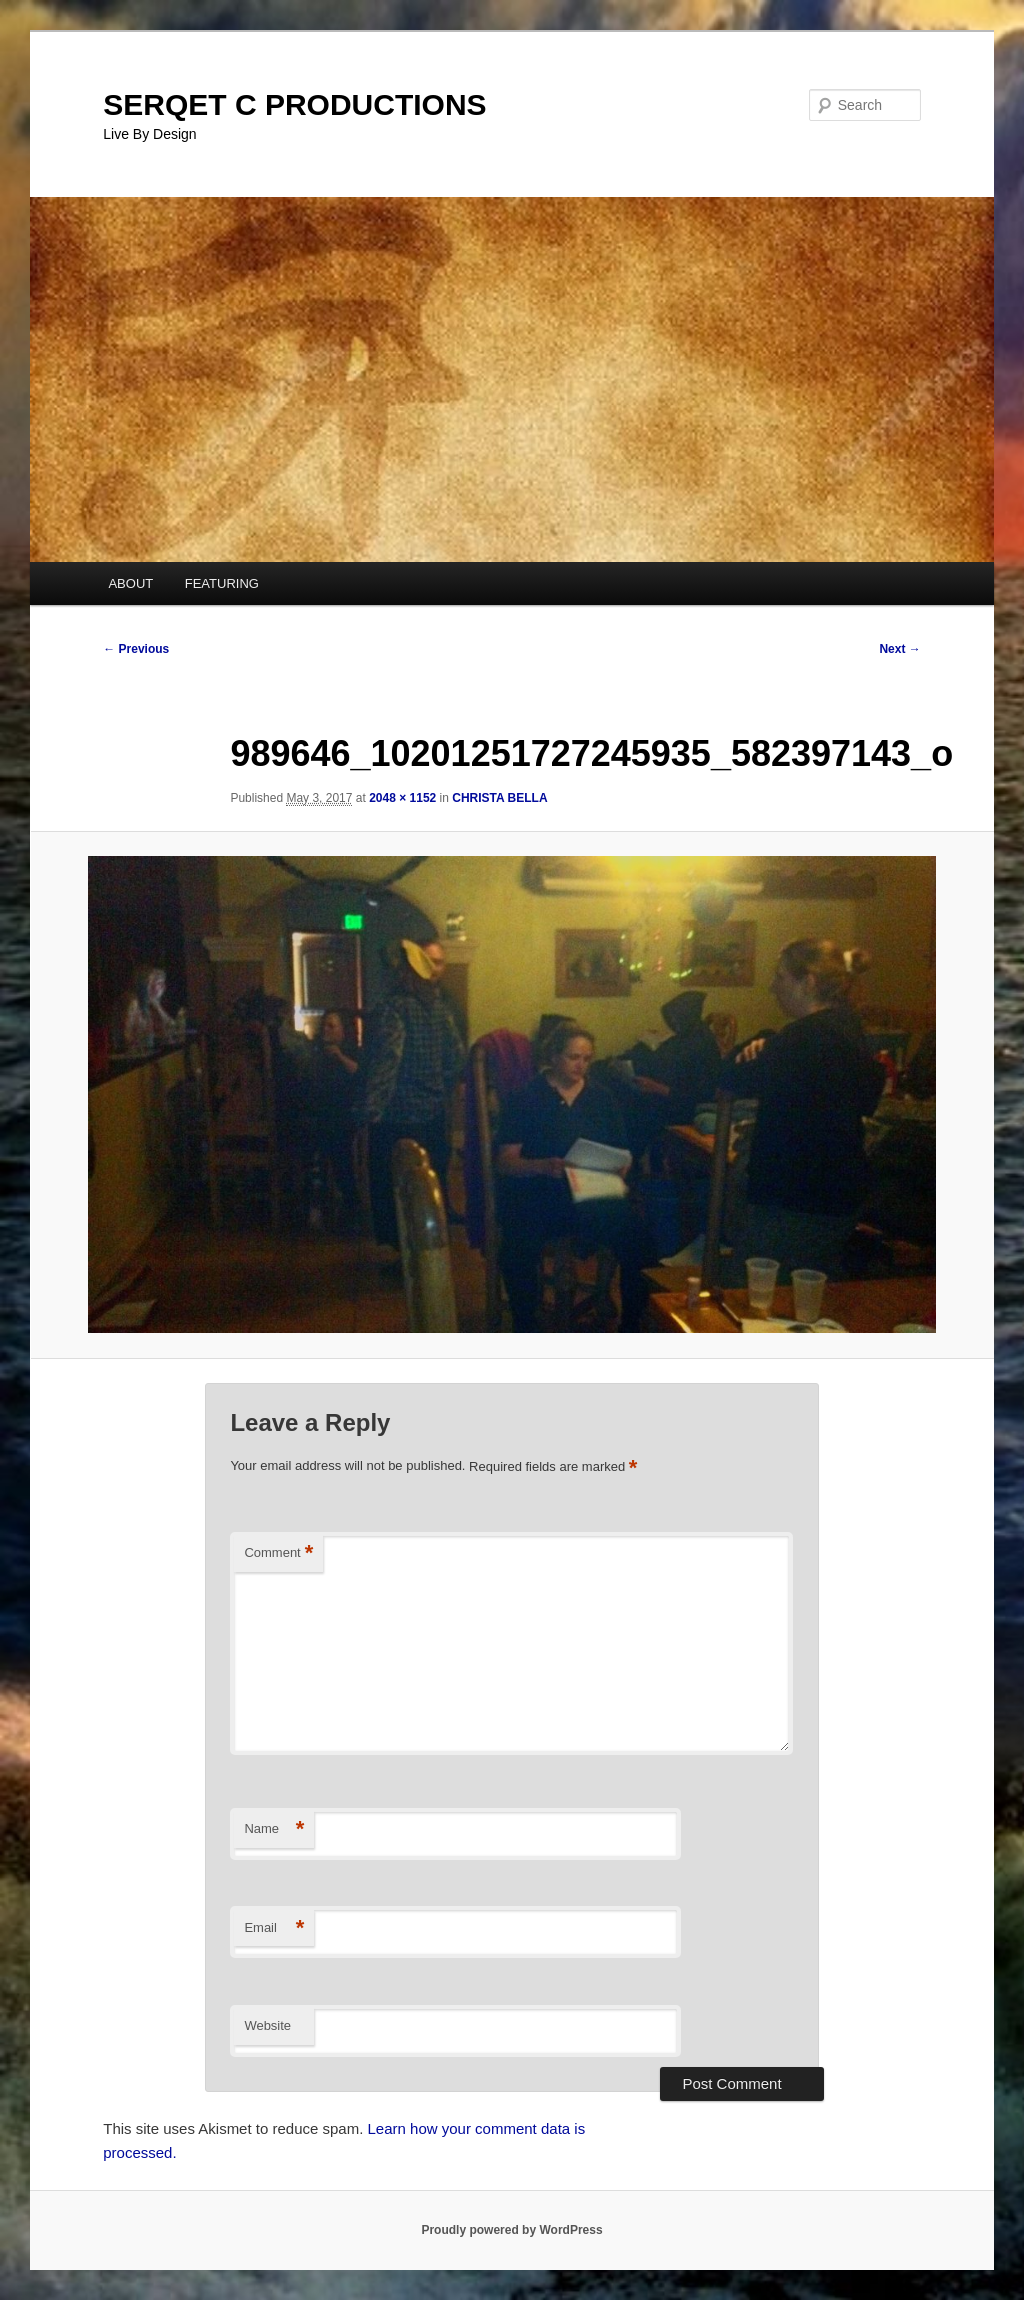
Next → (899, 649)
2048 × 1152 (402, 798)
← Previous (136, 649)
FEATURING (222, 583)
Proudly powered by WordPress (511, 2230)
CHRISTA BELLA (499, 798)
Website (267, 2025)
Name (274, 1829)
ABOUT (130, 583)
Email (274, 1928)
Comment (278, 1553)
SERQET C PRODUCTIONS (294, 104)
